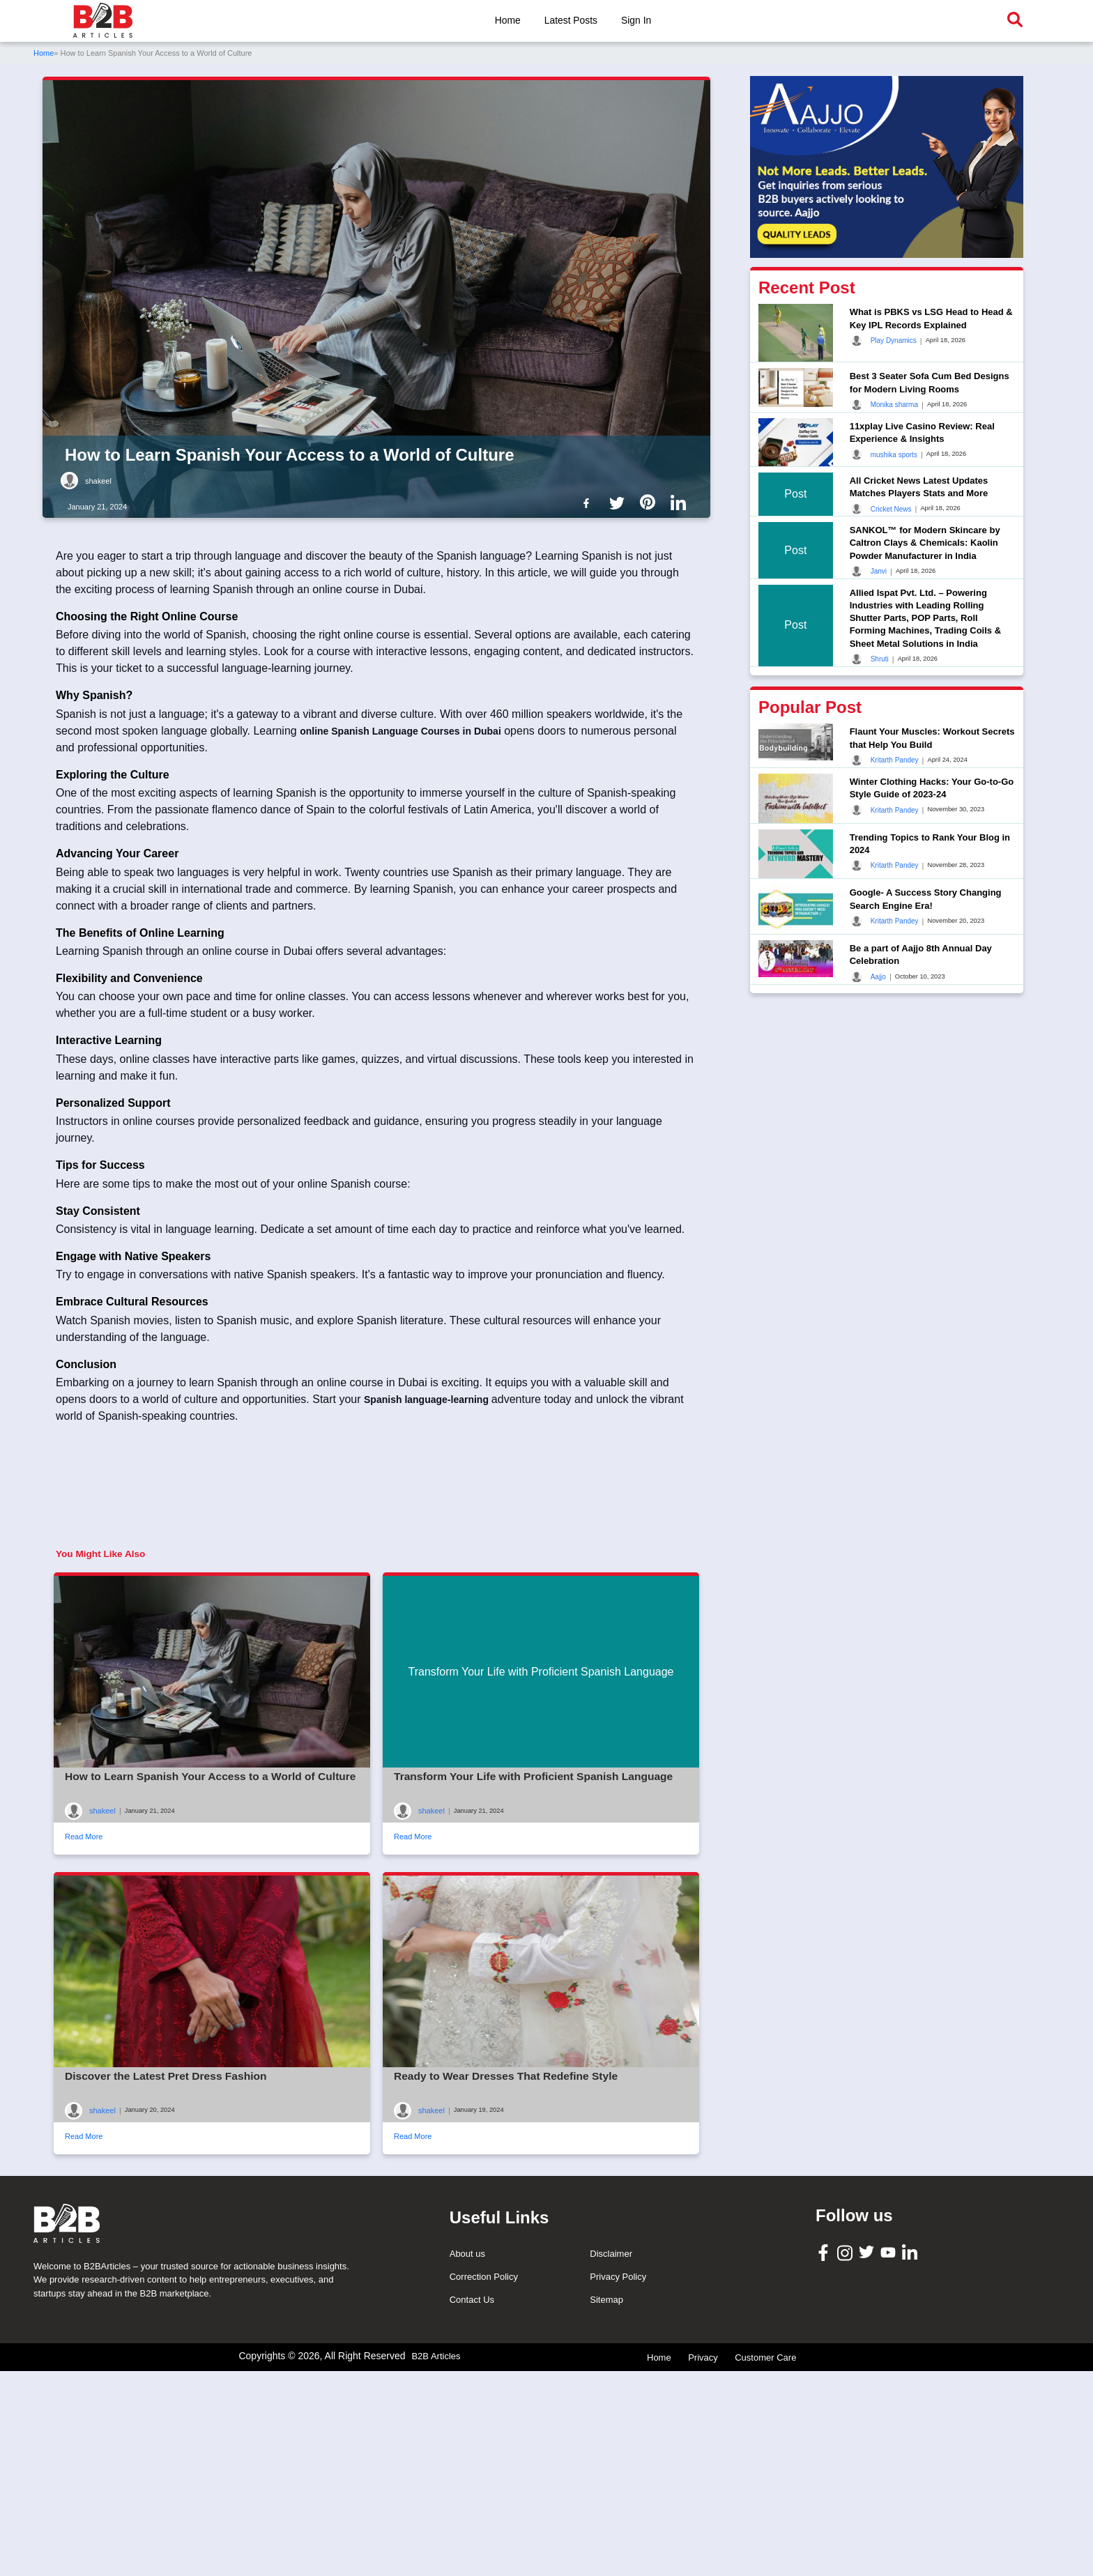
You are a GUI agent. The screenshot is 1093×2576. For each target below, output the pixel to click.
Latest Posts (570, 20)
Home (506, 20)
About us (467, 2463)
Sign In (637, 20)
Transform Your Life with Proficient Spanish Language (537, 1883)
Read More (83, 1943)
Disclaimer (611, 2463)
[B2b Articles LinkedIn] (681, 503)
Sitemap (606, 2509)
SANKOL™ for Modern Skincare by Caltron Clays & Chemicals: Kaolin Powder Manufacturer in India (925, 542)
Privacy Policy (618, 2486)
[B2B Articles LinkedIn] (911, 2462)
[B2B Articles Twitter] (868, 2461)
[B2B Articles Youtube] (889, 2461)
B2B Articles (435, 2566)
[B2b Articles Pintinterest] (650, 501)
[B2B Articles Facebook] (825, 2461)
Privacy (703, 2567)
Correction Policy (484, 2486)
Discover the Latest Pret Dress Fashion (169, 2182)
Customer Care (765, 2567)
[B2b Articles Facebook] (589, 501)
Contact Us (472, 2509)
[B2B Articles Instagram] (846, 2462)
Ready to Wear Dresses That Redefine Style (509, 2182)
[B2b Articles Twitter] (619, 501)
